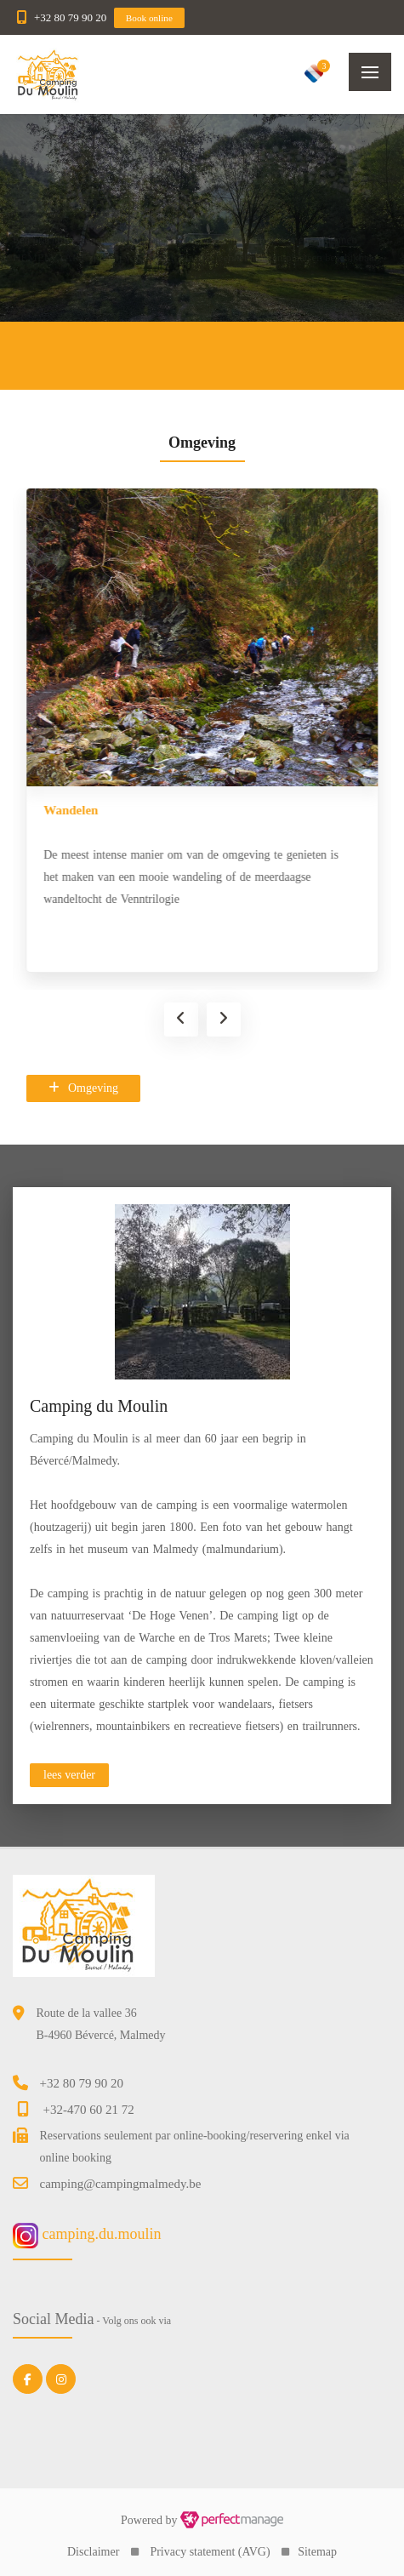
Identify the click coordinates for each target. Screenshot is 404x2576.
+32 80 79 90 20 (70, 17)
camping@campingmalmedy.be (121, 2183)
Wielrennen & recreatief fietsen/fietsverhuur (145, 810)
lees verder (69, 1774)
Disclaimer (93, 2551)
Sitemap (317, 2551)
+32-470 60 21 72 (88, 2109)
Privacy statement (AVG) (210, 2551)
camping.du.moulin (87, 2233)
